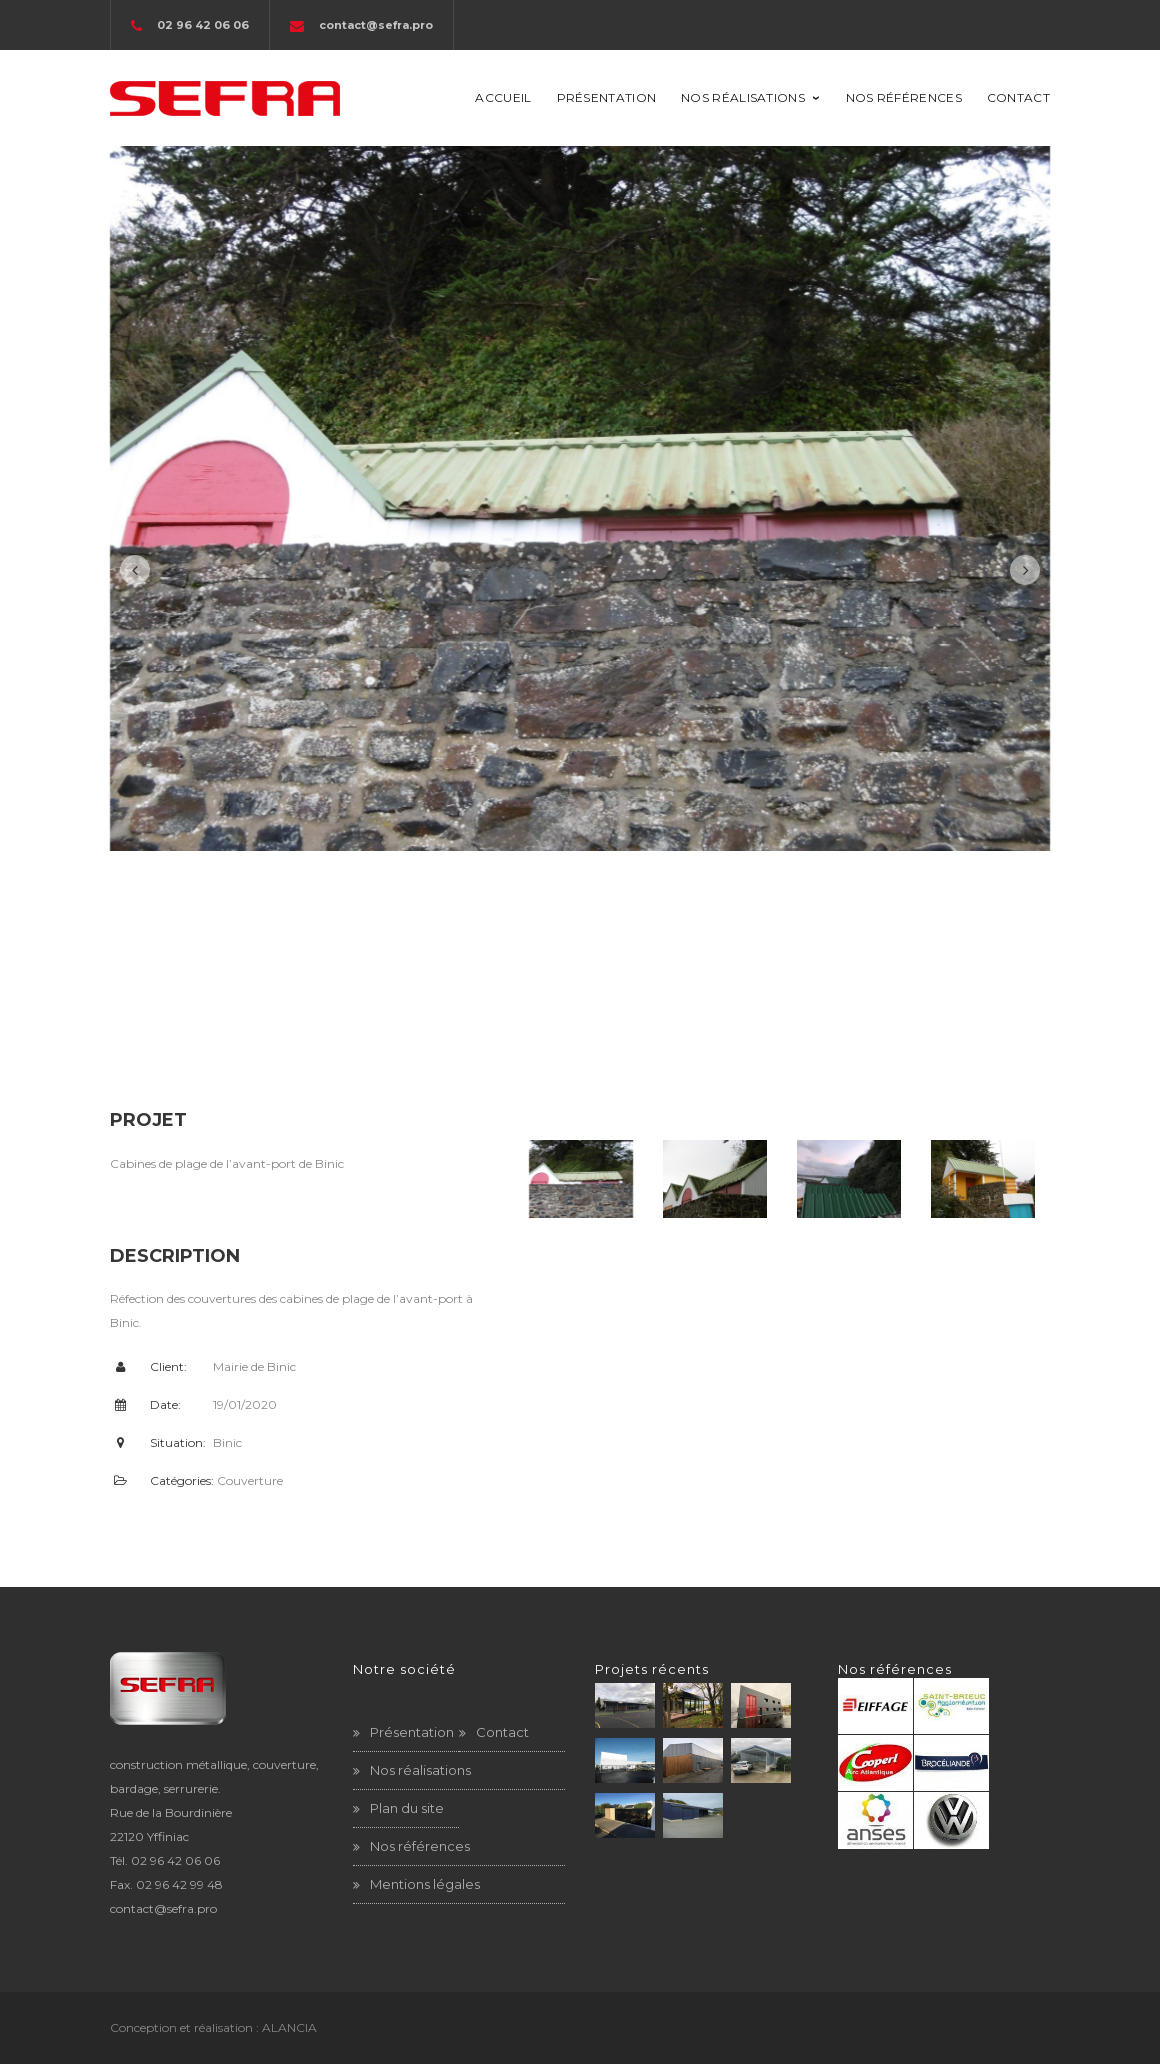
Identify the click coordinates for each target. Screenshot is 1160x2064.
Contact (502, 1732)
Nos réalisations (420, 1770)
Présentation (412, 1732)
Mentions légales (425, 1884)
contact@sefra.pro (376, 25)
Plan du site (407, 1808)
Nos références (420, 1846)
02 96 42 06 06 (175, 1860)
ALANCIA (289, 2027)
